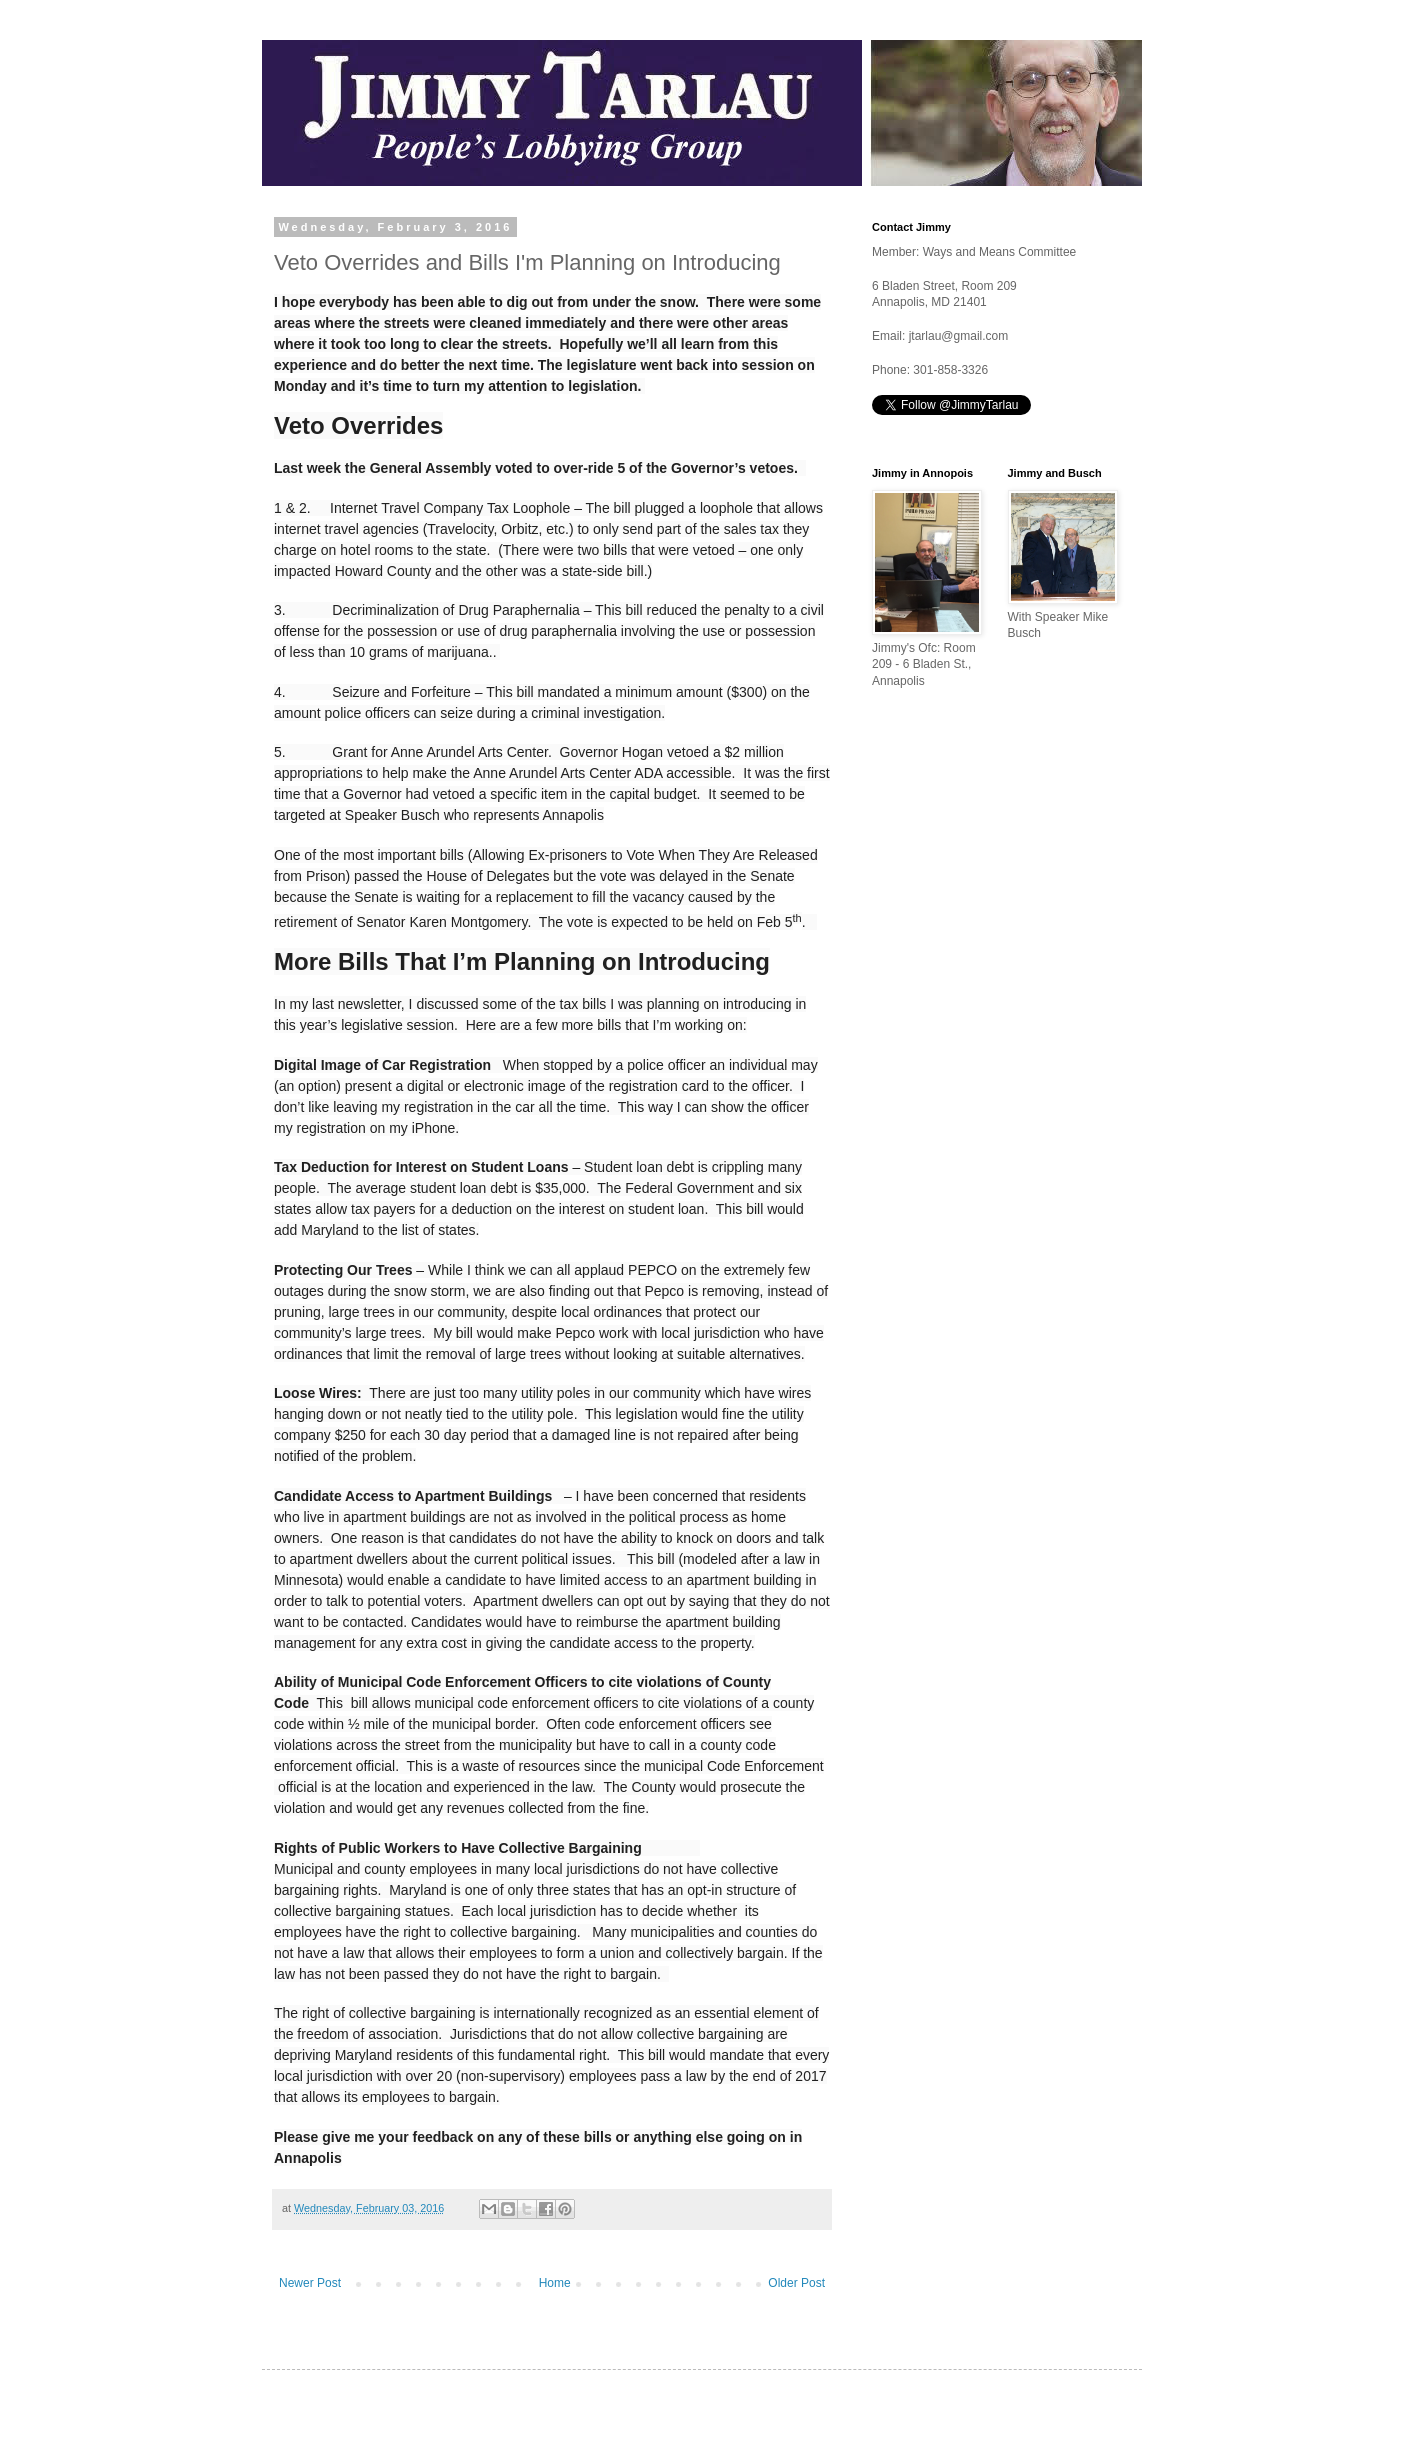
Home (555, 2283)
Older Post (796, 2283)
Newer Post (310, 2283)
